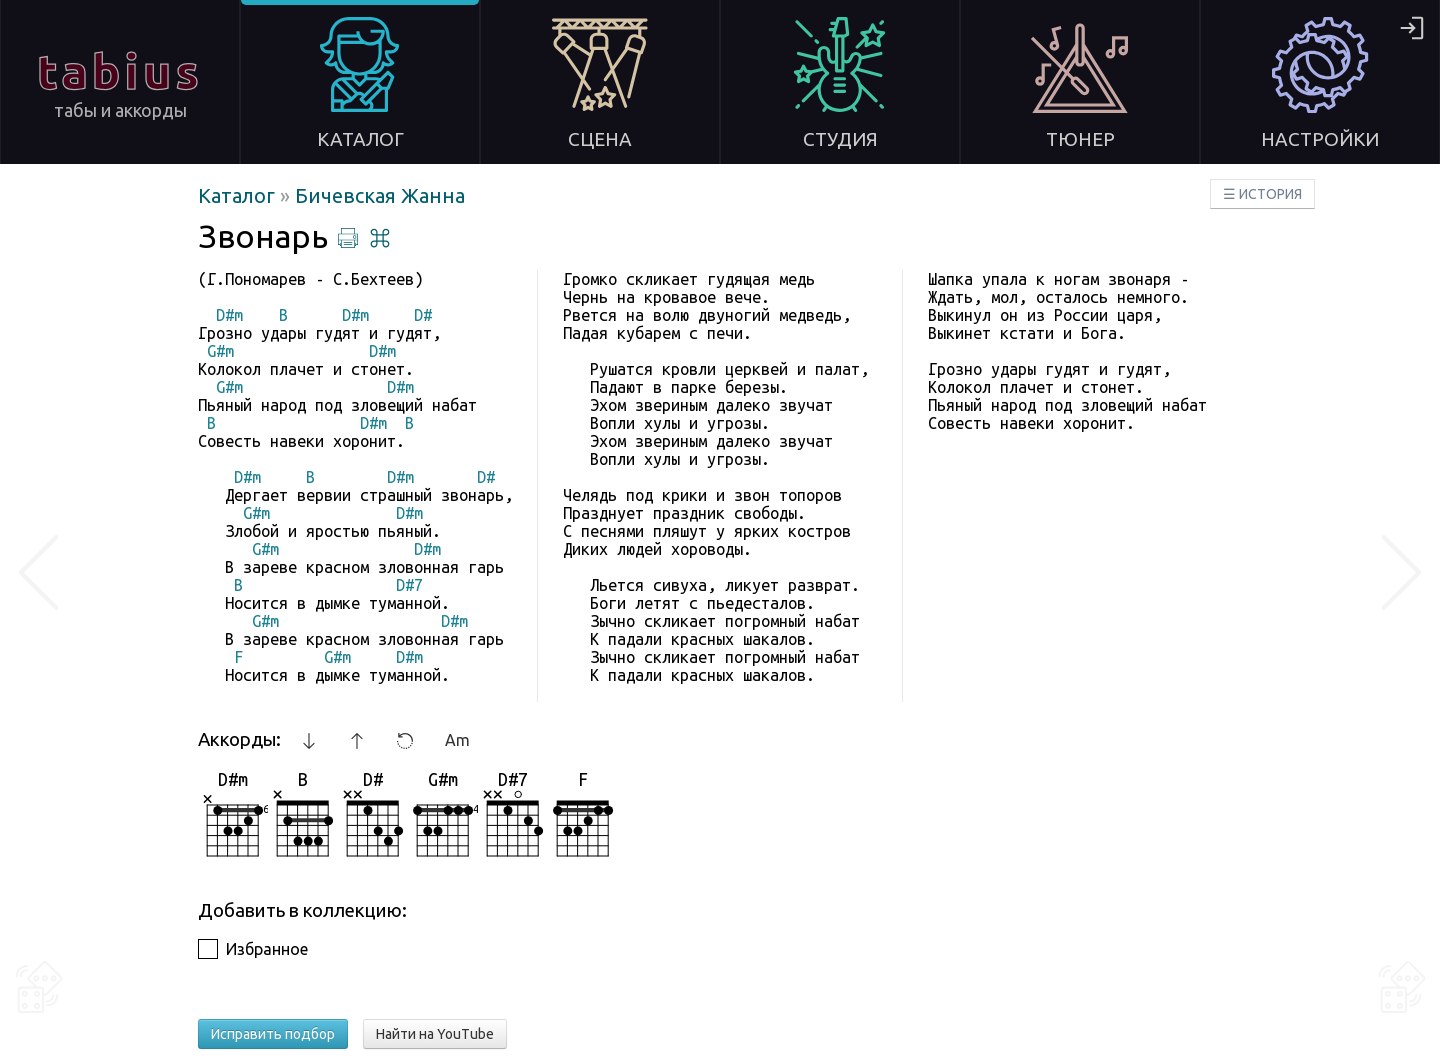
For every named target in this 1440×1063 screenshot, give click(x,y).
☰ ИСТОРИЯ (1262, 194)
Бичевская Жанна (380, 195)
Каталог (239, 195)
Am (457, 740)
